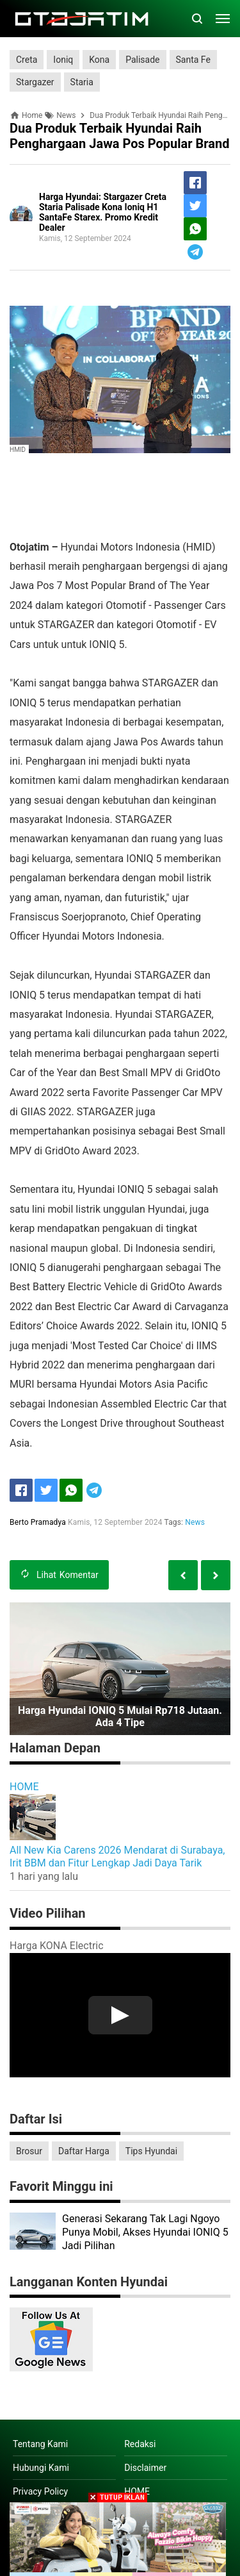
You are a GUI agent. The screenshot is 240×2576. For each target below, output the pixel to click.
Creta (26, 59)
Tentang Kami (40, 2444)
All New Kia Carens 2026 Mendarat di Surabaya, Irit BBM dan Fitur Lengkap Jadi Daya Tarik (117, 1857)
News (195, 1522)
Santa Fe (193, 59)
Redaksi (140, 2444)
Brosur (29, 2151)
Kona (99, 59)
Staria (81, 82)
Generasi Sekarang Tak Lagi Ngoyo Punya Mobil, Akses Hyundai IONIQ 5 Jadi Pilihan (145, 2232)
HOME (24, 1787)
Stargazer (35, 82)
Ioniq (63, 59)
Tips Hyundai (151, 2151)
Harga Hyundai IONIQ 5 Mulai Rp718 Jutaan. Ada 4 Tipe (120, 1716)
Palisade (142, 59)
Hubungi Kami (41, 2468)
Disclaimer (145, 2468)
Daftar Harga (83, 2151)
